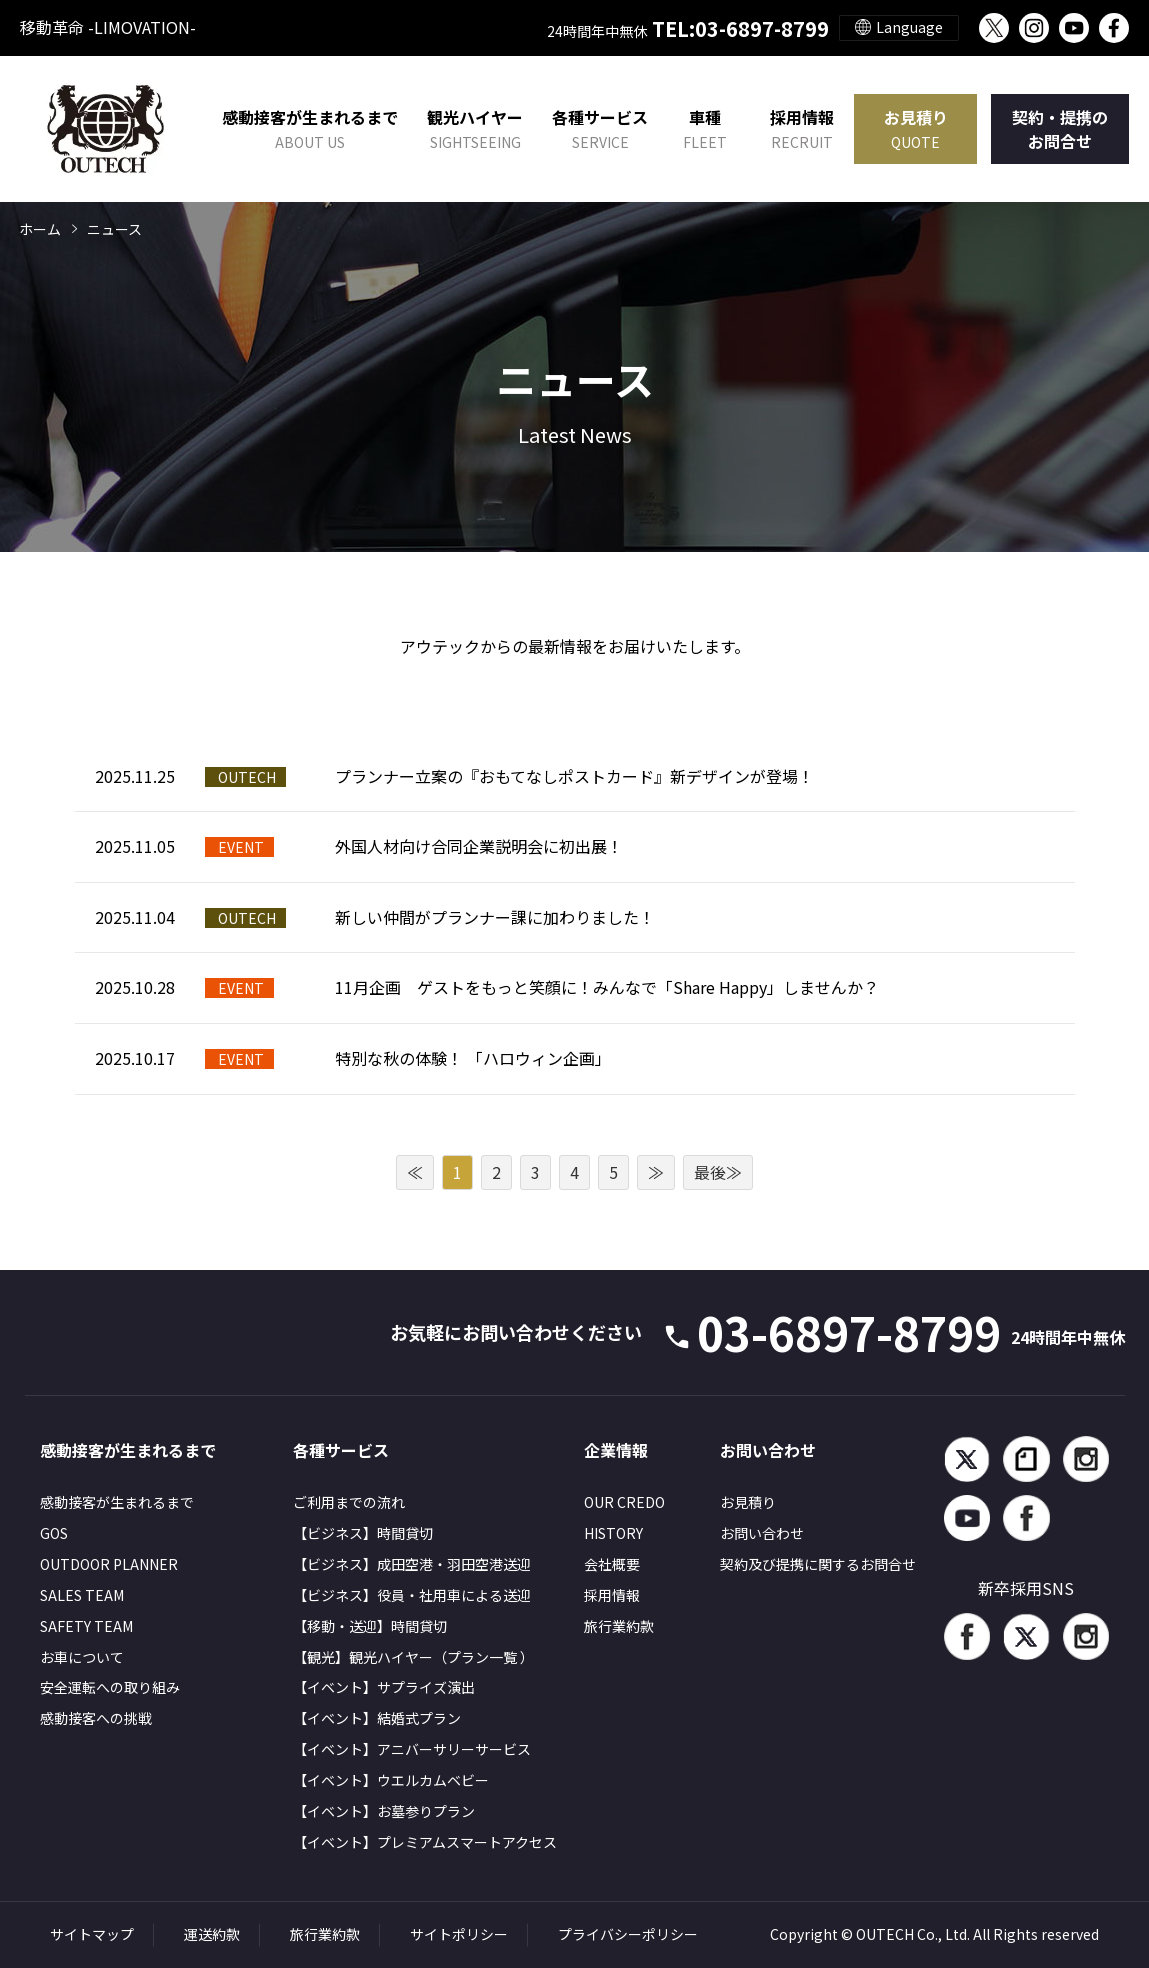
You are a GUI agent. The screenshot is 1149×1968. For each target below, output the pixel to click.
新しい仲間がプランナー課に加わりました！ (495, 917)
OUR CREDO (624, 1502)
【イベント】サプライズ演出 (384, 1687)
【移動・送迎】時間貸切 (370, 1626)
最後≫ (718, 1172)
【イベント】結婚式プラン (377, 1718)
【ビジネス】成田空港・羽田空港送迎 (412, 1564)
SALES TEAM (82, 1595)
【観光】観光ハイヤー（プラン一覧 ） (413, 1657)
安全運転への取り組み (110, 1687)
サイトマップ (92, 1934)
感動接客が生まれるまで (117, 1502)
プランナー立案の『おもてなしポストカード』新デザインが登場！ (574, 776)
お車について (82, 1657)
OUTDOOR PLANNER (109, 1564)
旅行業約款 (619, 1626)
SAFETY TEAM (86, 1626)
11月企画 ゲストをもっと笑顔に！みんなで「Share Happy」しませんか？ (607, 987)
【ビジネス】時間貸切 (363, 1533)
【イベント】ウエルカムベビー (391, 1780)
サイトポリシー (459, 1934)
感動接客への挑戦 (96, 1718)
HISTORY (613, 1533)
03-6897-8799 (911, 1332)
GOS (54, 1533)
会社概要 (612, 1564)
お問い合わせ (762, 1533)
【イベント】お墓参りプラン (384, 1811)
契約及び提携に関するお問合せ (818, 1564)
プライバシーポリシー (628, 1934)
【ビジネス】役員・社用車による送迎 (412, 1595)
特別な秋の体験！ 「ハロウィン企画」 (473, 1058)
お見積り (915, 129)
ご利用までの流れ (349, 1502)
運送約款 (212, 1934)
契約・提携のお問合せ (1060, 129)
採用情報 (802, 129)
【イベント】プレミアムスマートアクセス (425, 1842)
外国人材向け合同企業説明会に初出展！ (479, 846)
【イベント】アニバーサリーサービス (412, 1749)
